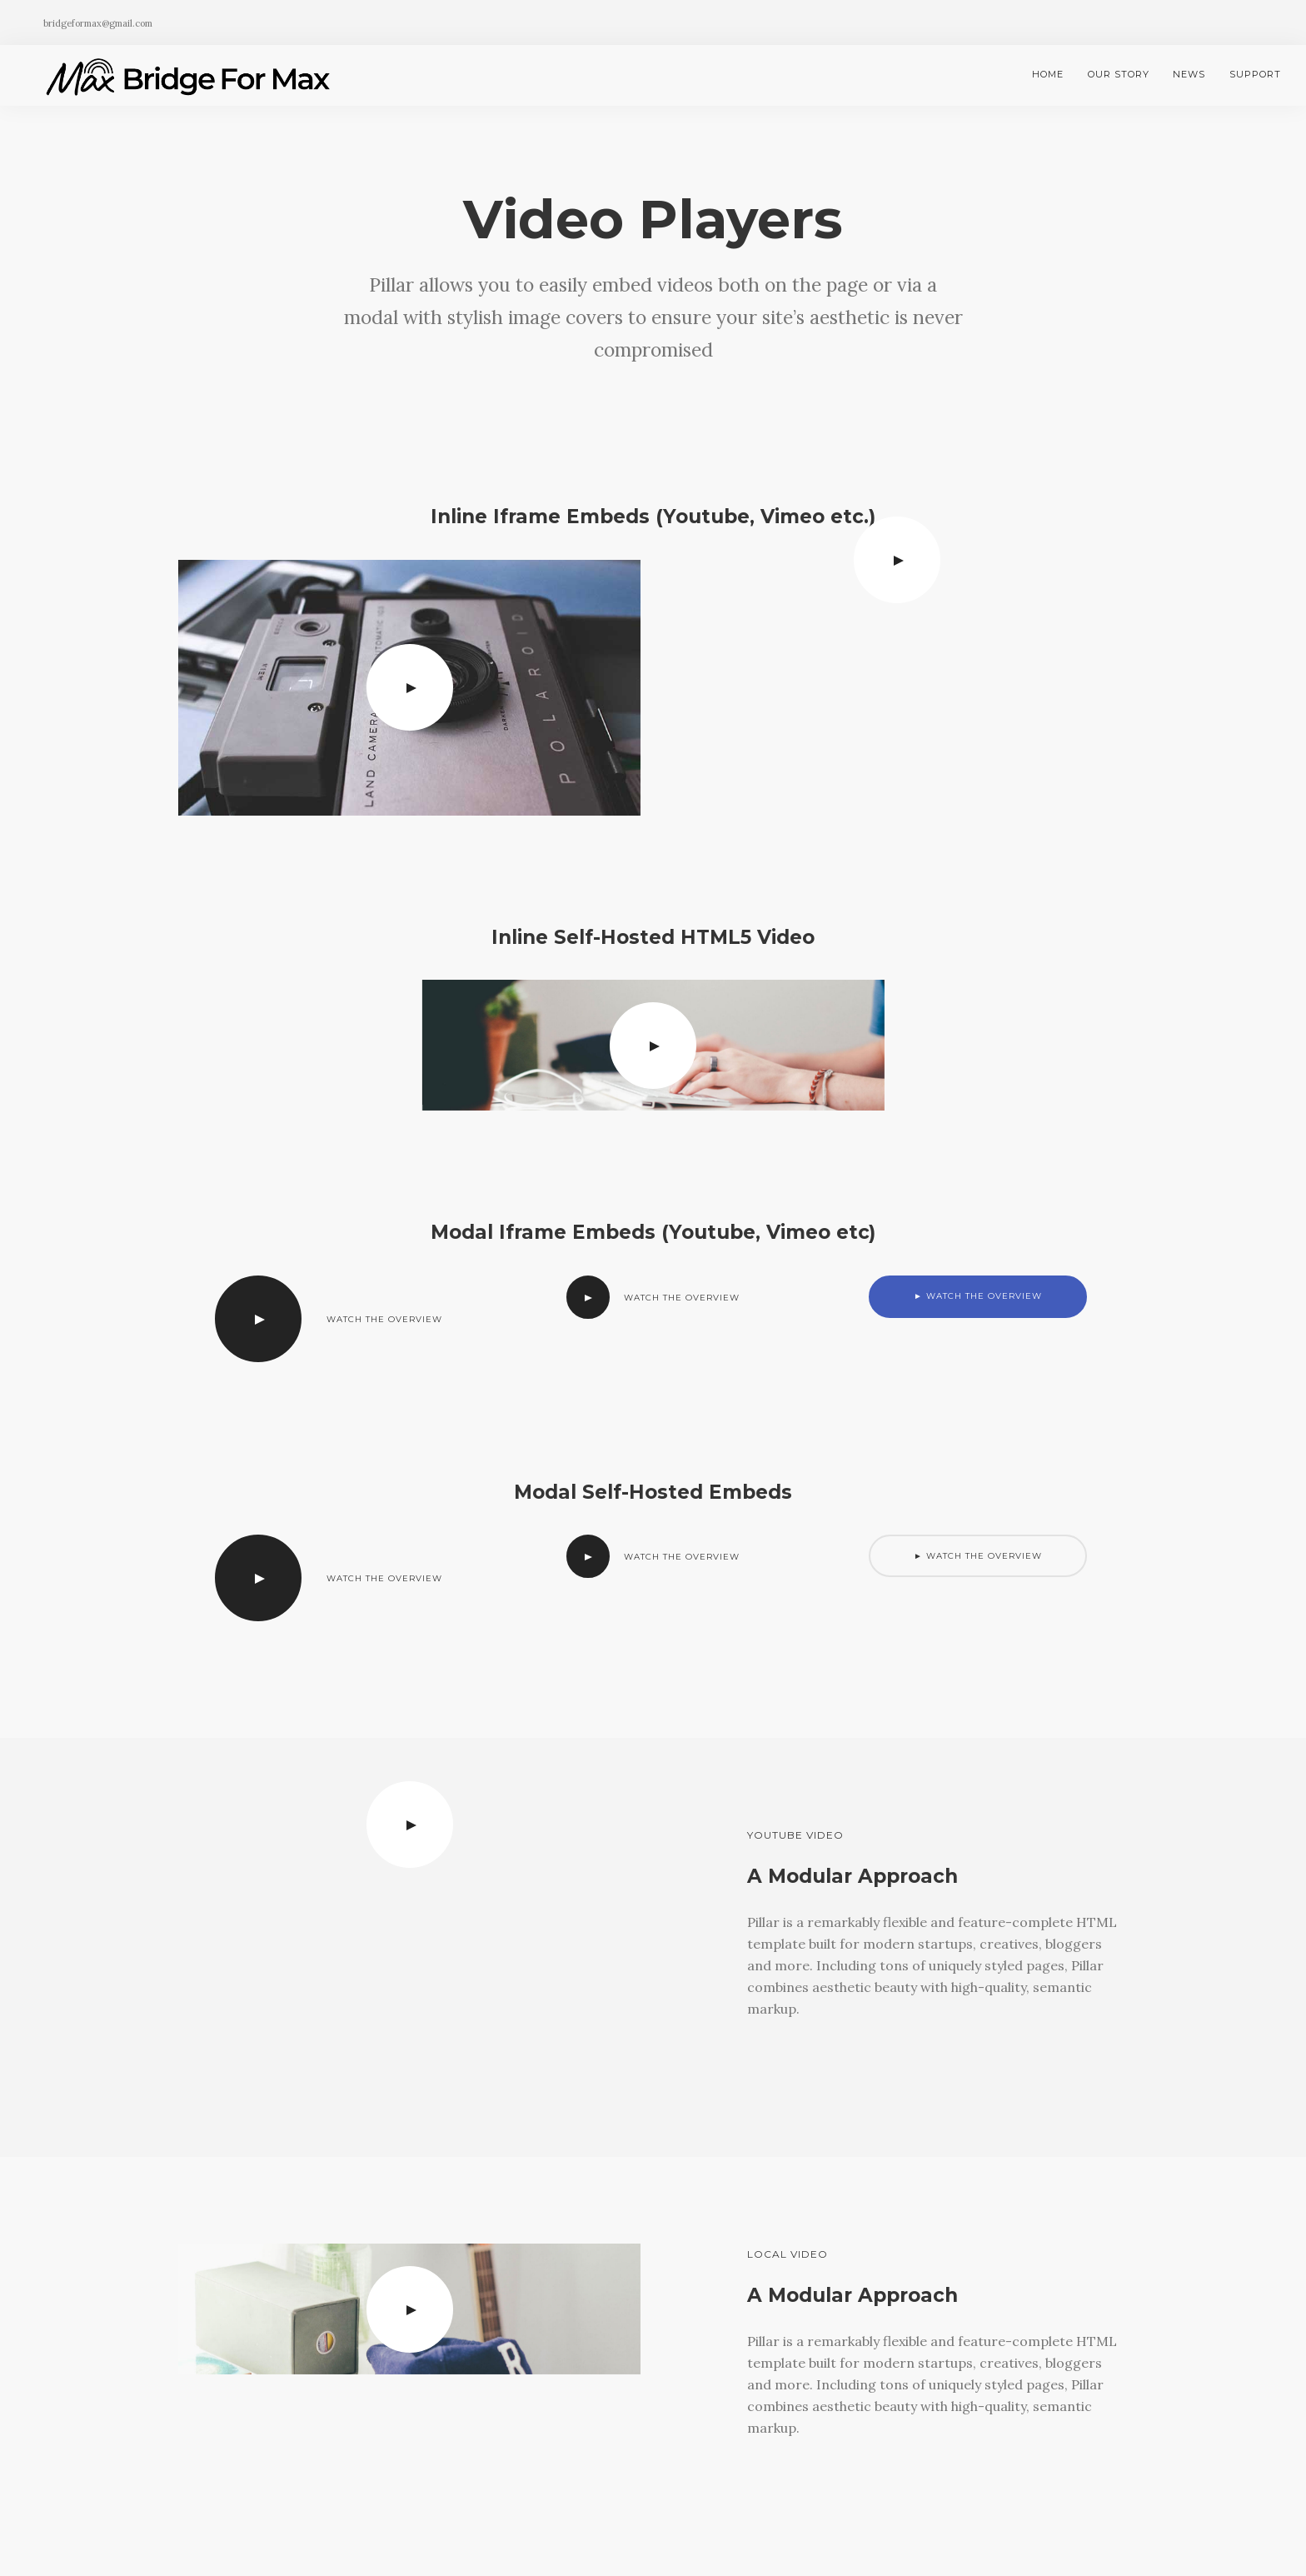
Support (1255, 74)
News (1189, 74)
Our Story (1118, 74)
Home (1048, 74)
